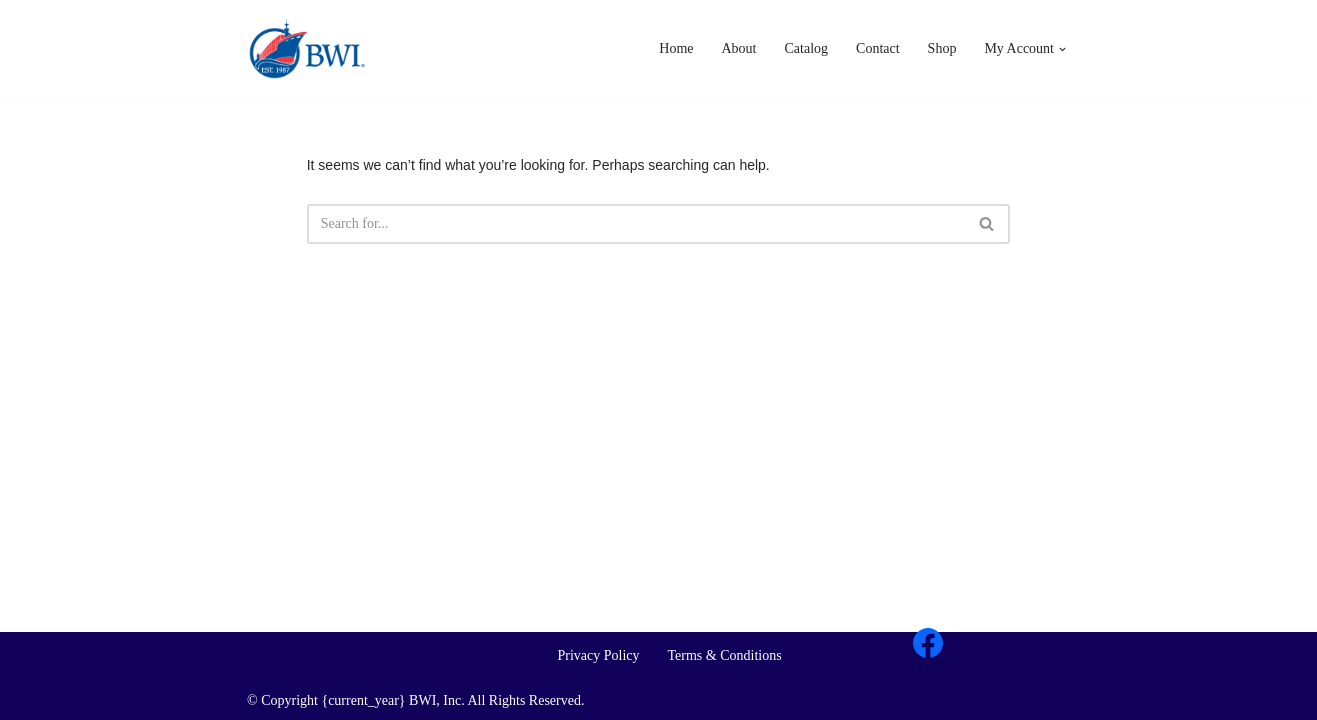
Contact (878, 48)
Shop (942, 48)
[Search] (987, 224)
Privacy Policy (598, 655)
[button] (1062, 49)
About (739, 48)
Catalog (807, 48)
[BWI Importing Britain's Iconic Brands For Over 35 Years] (307, 49)
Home (676, 48)
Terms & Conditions (725, 655)
